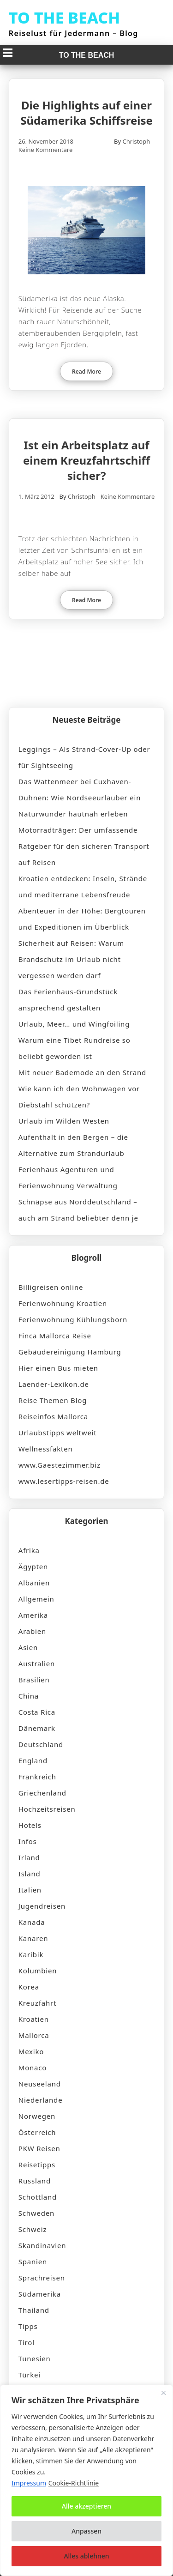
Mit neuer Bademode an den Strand (82, 1072)
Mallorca (33, 2035)
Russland (34, 2180)
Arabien (32, 1631)
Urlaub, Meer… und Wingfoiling (74, 1023)
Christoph (136, 141)
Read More (86, 371)
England (33, 1760)
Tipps (28, 2326)
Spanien (32, 2261)
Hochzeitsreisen (47, 1809)
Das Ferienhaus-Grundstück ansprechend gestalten (68, 999)
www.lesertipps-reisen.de (63, 1481)
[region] (86, 2480)
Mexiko (31, 2051)
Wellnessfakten (45, 1448)
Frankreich (37, 1776)
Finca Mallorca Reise (54, 1335)
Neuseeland (39, 2083)
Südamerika (39, 2293)
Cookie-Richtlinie (73, 2483)
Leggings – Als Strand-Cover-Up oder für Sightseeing (84, 757)
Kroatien (33, 2019)
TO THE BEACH (64, 17)
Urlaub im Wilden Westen (63, 1120)
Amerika (33, 1615)
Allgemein (36, 1598)
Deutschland (40, 1744)
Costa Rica (36, 1712)
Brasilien (34, 1679)
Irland (29, 1857)
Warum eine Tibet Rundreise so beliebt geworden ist (74, 1048)
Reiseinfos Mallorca (53, 1416)
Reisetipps (36, 2164)
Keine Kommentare (45, 149)
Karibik (30, 1954)
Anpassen (86, 2531)
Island (29, 1873)
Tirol (26, 2342)
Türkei (29, 2374)
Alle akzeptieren (86, 2506)
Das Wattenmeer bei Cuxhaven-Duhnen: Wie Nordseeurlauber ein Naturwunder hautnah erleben (79, 797)
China (28, 1695)
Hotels (30, 1825)
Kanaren (33, 1938)
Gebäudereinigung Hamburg (69, 1351)
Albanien (34, 1582)
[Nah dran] (163, 2392)
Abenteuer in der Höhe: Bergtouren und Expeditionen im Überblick (82, 918)
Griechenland (42, 1792)
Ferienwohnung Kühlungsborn (72, 1319)
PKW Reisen (39, 2148)
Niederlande (40, 2099)
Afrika (29, 1550)
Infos (27, 1841)
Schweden (36, 2213)
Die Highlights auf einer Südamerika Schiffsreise (86, 112)
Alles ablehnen (86, 2556)
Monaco (32, 2067)
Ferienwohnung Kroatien (62, 1303)
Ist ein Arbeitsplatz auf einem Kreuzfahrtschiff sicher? (86, 460)
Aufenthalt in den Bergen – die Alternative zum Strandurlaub (73, 1145)
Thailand (33, 2310)
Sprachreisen (41, 2277)
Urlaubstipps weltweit (57, 1432)
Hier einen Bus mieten (58, 1368)
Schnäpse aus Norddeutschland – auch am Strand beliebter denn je (78, 1209)
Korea (28, 1986)
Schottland (37, 2196)
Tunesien (34, 2358)
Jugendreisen (42, 1906)
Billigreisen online (51, 1287)
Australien (36, 1663)
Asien (28, 1647)
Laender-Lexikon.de (53, 1384)
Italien (30, 1889)
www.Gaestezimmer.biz (59, 1464)
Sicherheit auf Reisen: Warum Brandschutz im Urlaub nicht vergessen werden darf (71, 959)
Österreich (37, 2132)
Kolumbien (37, 1970)
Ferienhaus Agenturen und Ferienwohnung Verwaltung (68, 1177)
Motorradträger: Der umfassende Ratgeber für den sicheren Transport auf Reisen (83, 846)
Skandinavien (42, 2245)
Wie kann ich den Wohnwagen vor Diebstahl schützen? (79, 1096)
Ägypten (33, 1566)
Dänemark (36, 1728)
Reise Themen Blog (52, 1400)
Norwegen (36, 2116)
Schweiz (32, 2229)
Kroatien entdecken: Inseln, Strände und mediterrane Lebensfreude (82, 886)
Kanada (31, 1922)
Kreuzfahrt (37, 2003)
